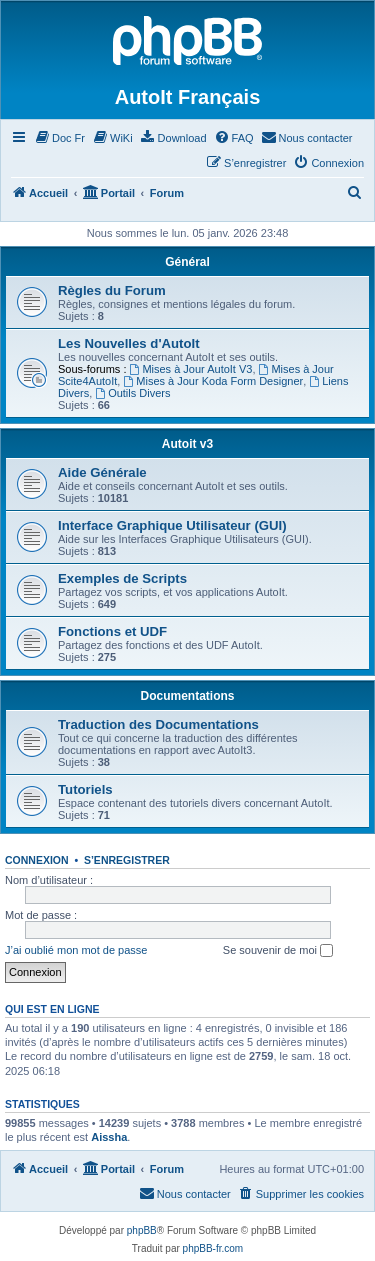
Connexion (37, 860)
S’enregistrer (127, 860)
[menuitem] (59, 138)
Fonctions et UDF (112, 631)
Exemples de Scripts (122, 578)
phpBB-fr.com (213, 1248)
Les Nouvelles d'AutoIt (129, 343)
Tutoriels (85, 789)
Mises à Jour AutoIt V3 (191, 369)
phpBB (142, 1230)
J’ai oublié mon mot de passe (76, 950)
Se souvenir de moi (278, 951)
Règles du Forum (112, 290)
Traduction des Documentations (158, 724)
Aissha (109, 1137)
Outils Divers (132, 393)
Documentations (187, 696)
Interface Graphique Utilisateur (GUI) (172, 525)
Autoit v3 (187, 444)
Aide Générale (102, 472)
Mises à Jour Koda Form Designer (213, 381)
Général (187, 262)
